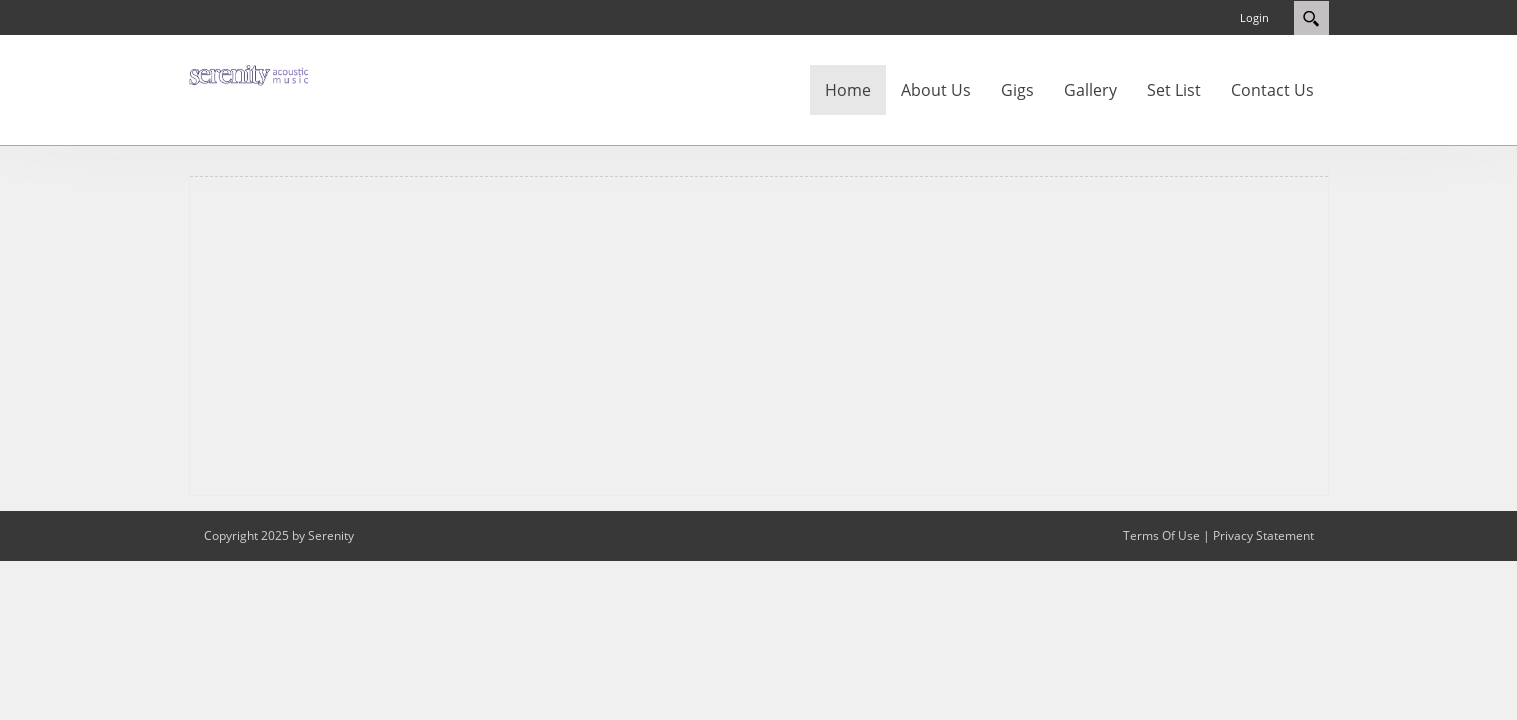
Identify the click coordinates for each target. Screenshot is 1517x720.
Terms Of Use (1161, 535)
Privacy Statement (1263, 535)
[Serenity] (249, 74)
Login (1254, 17)
